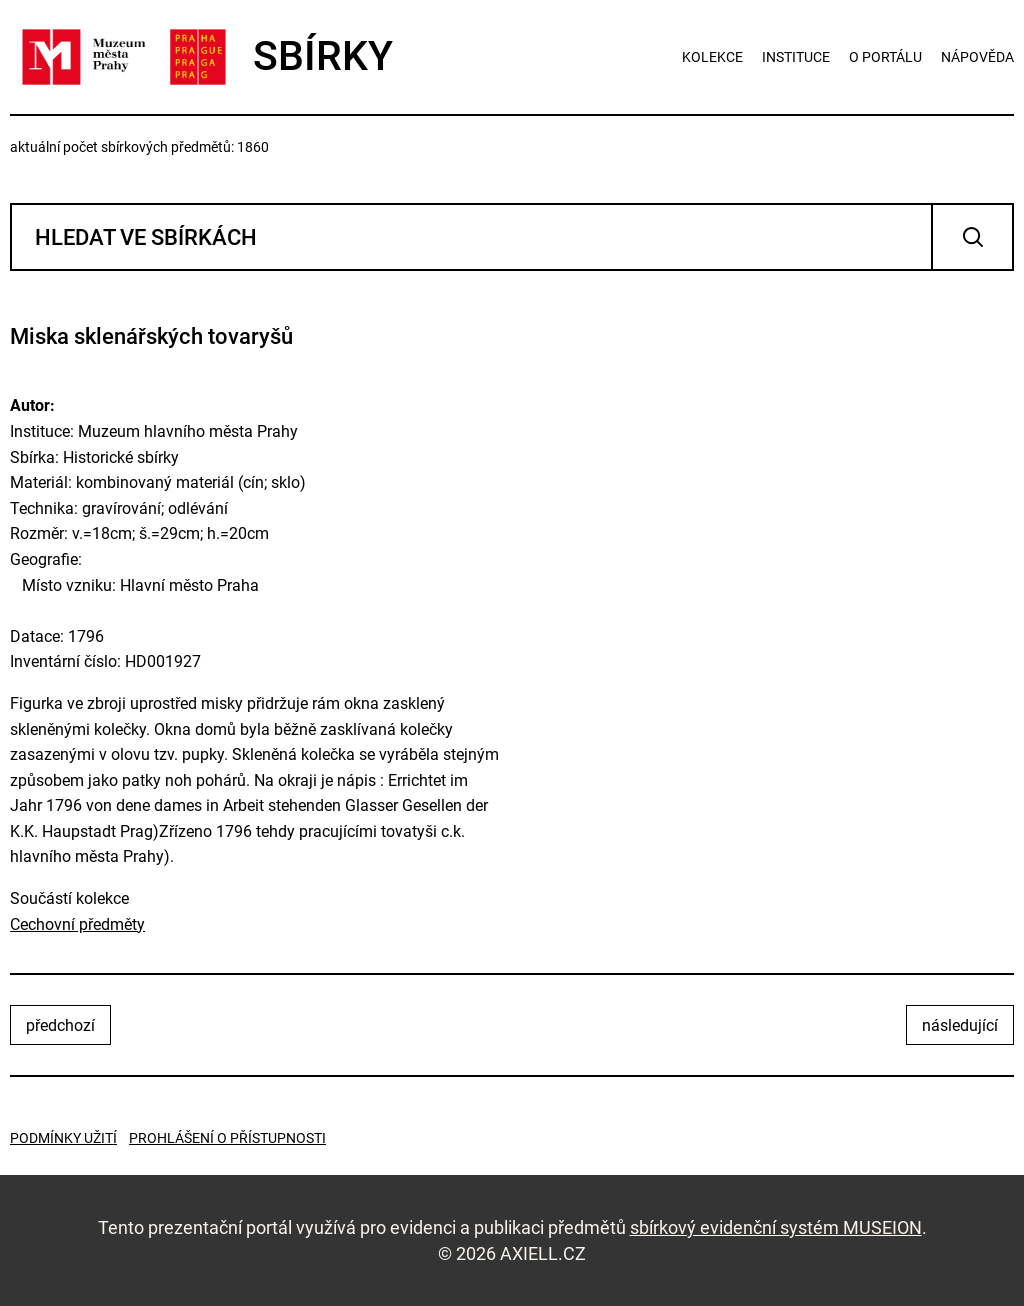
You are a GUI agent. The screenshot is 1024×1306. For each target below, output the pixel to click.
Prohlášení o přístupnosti (227, 1138)
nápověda (977, 57)
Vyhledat (972, 237)
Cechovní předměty (77, 924)
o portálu (885, 57)
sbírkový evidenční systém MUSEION (776, 1227)
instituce (796, 57)
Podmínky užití (63, 1138)
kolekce (712, 57)
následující (960, 1025)
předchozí (60, 1025)
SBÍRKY (201, 57)
